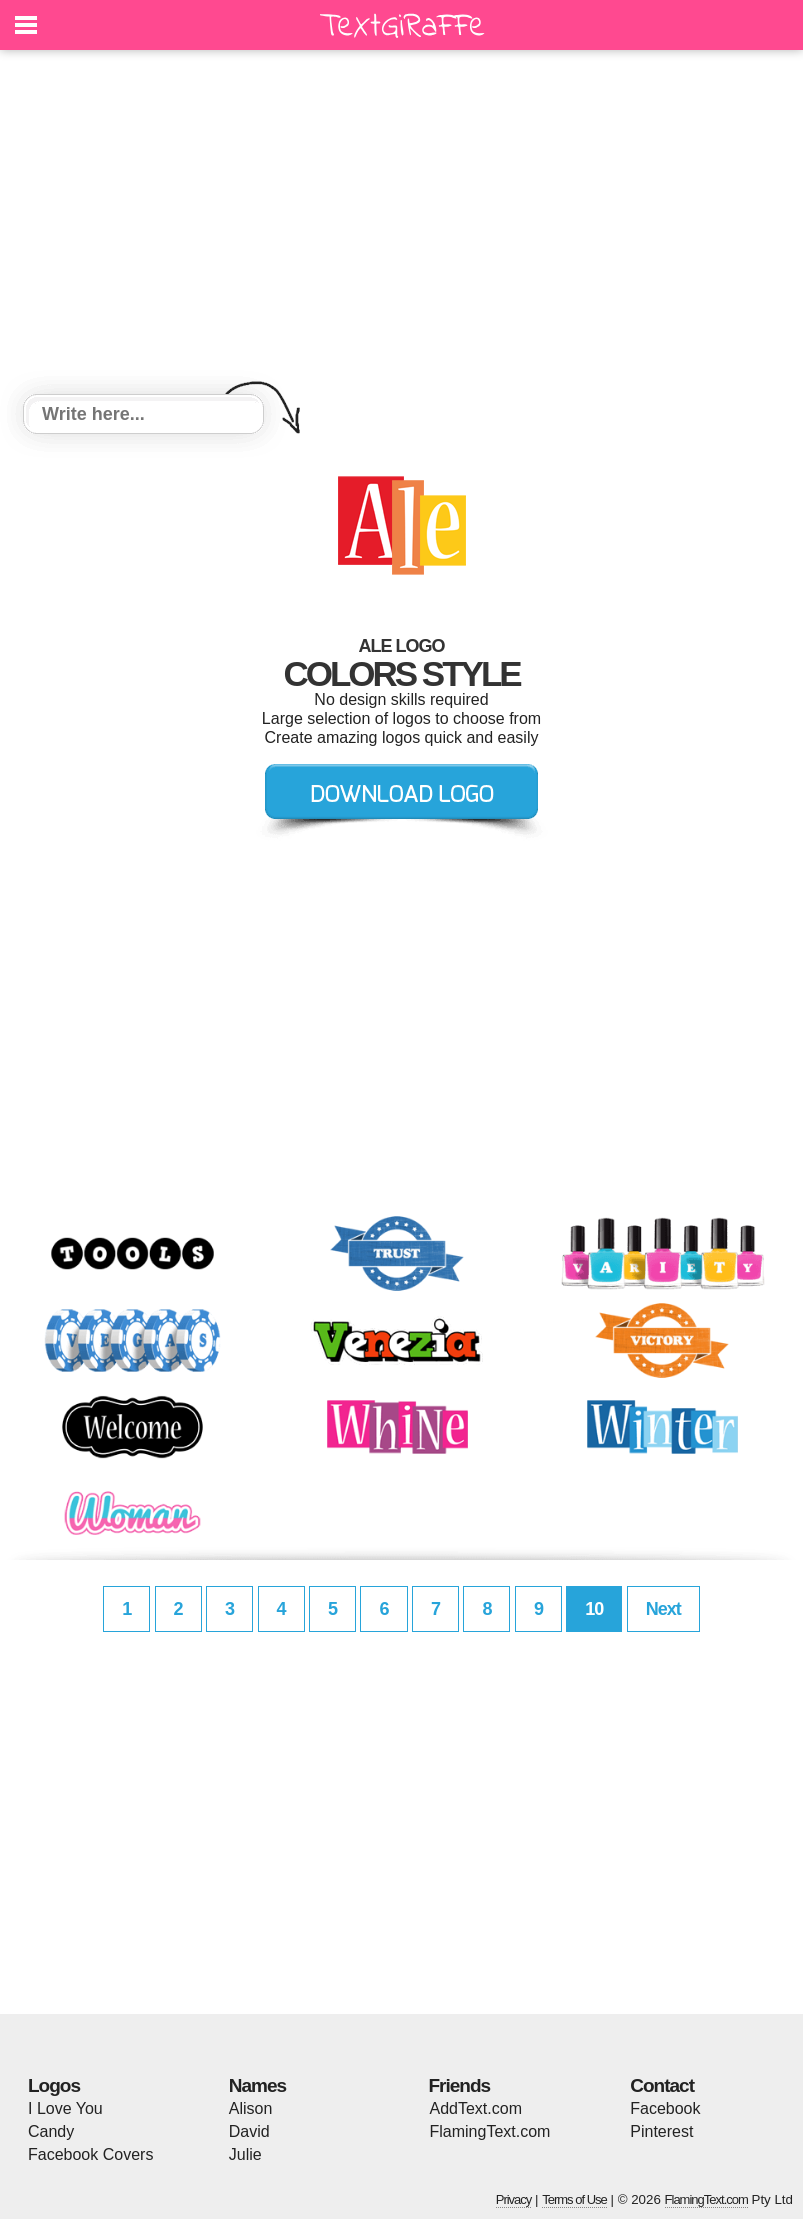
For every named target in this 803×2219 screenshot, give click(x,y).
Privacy (514, 2199)
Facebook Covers (90, 2154)
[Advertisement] (401, 225)
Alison (251, 2108)
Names (257, 2085)
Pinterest (661, 2131)
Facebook (665, 2108)
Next (663, 1609)
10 (594, 1609)
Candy (51, 2131)
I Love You (65, 2108)
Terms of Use (574, 2199)
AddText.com (476, 2108)
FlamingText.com (490, 2131)
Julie (245, 2154)
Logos (54, 2085)
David (249, 2131)
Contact (662, 2085)
